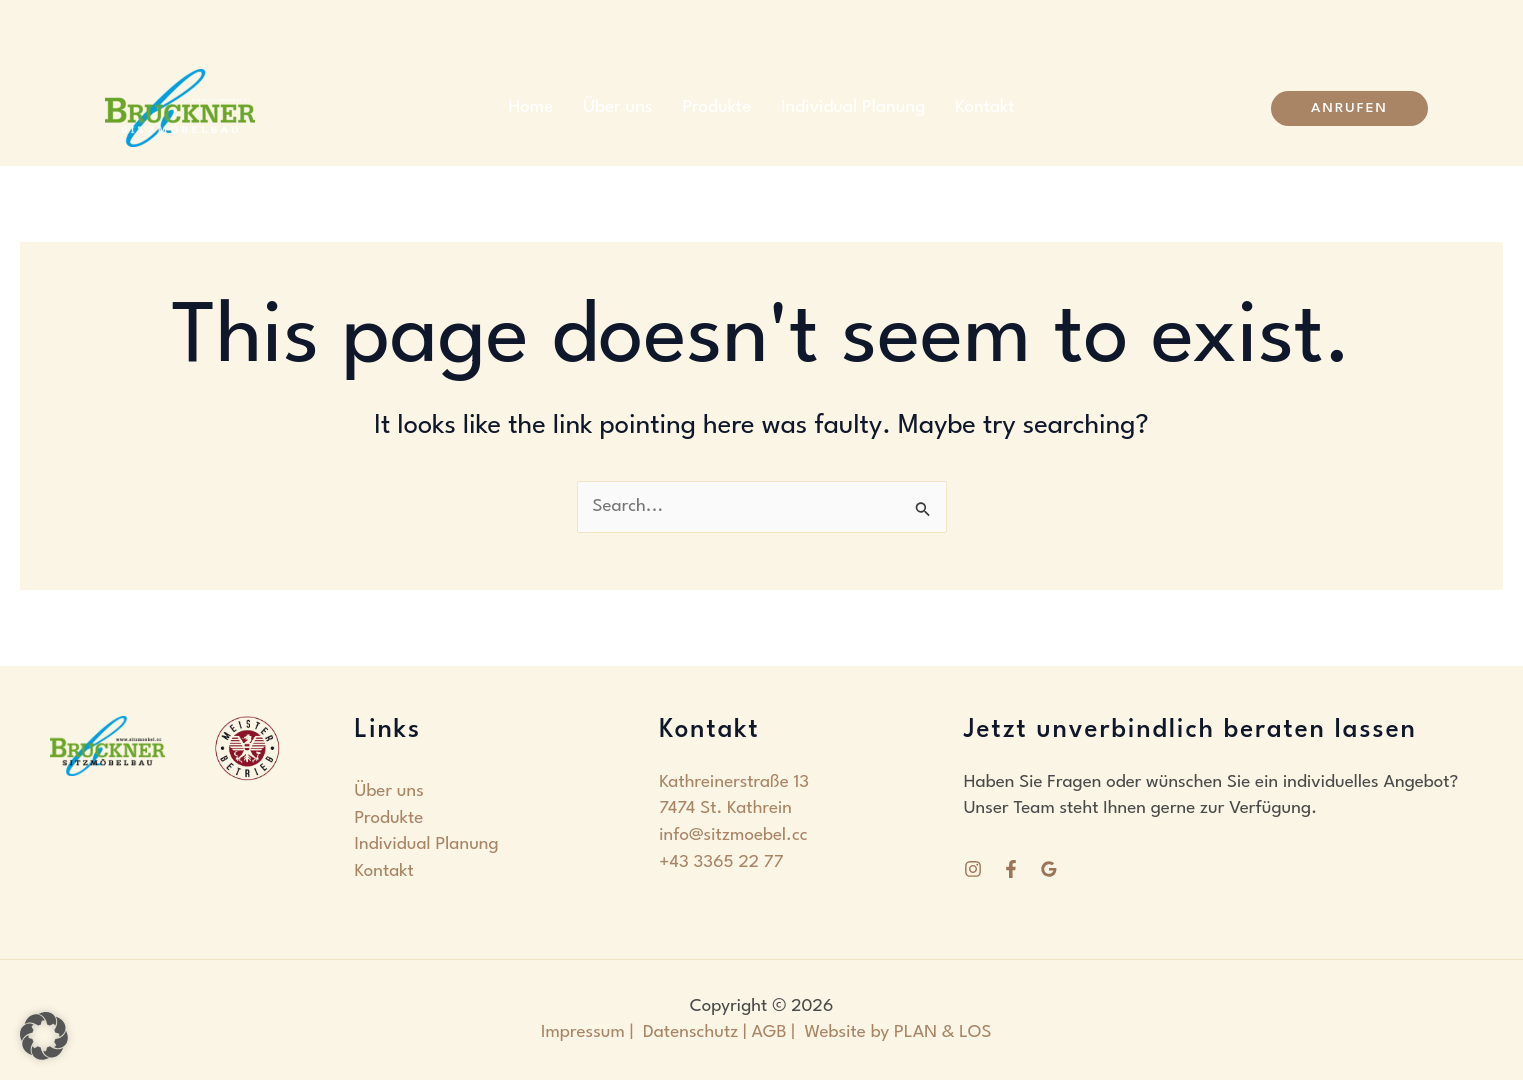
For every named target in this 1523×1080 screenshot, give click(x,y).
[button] (1349, 108)
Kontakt (984, 107)
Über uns (617, 107)
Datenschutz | (695, 1032)
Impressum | (587, 1032)
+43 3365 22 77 (721, 862)
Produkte (717, 107)
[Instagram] (973, 869)
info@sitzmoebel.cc (733, 835)
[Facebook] (1011, 869)
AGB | (778, 1032)
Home (530, 107)
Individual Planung (853, 107)
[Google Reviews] (1049, 869)
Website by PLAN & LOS (898, 1032)
